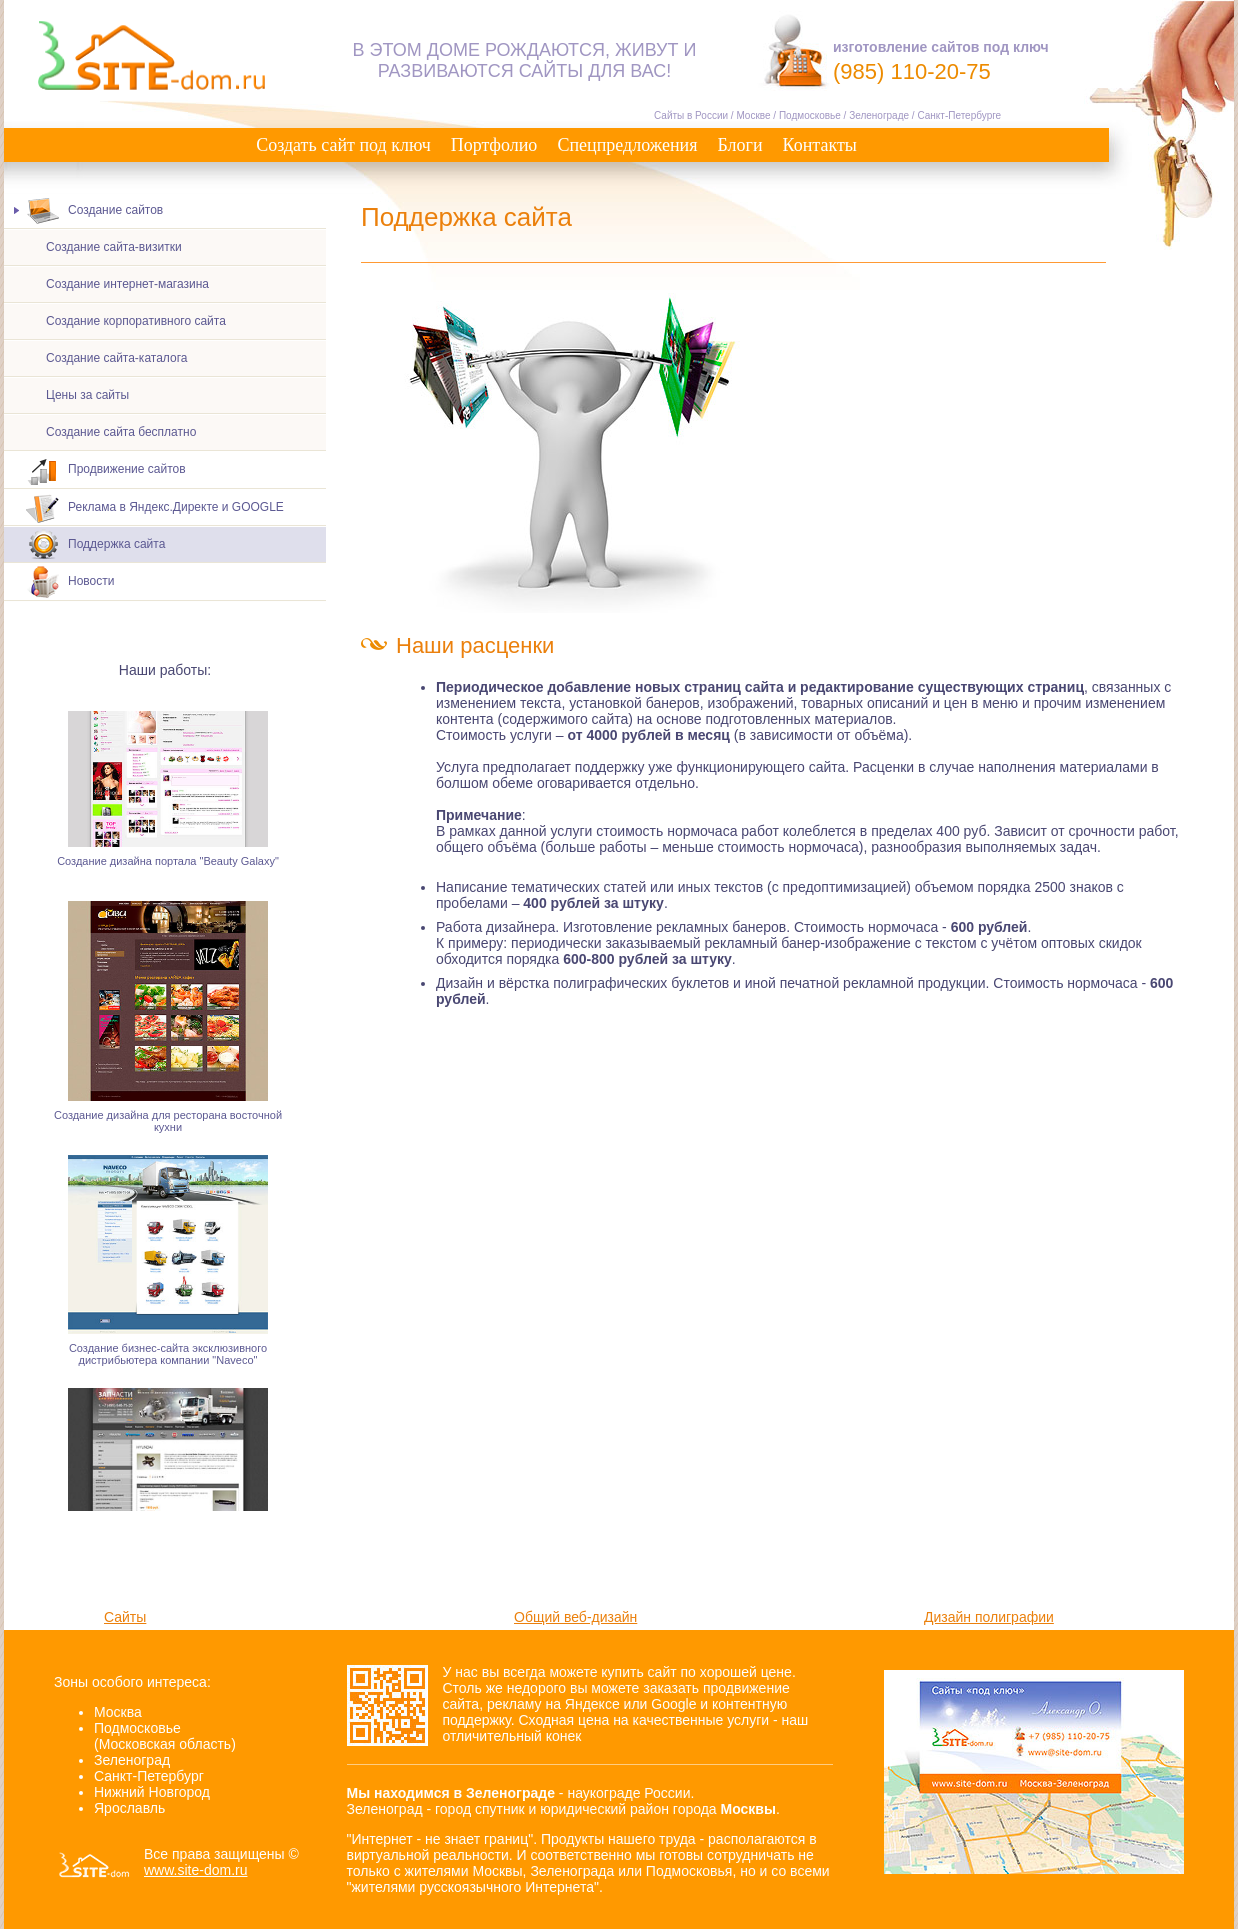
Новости (70, 582)
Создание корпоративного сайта (136, 321)
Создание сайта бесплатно (121, 432)
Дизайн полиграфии (989, 1617)
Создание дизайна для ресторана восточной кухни (168, 1124)
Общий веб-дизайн (575, 1617)
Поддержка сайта (95, 544)
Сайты (125, 1617)
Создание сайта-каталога (116, 358)
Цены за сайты (87, 395)
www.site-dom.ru (195, 1870)
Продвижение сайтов (106, 470)
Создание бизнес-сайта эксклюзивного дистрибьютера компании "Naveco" (168, 1357)
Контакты (820, 145)
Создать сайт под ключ (343, 145)
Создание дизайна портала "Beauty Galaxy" (168, 864)
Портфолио (494, 145)
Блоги (739, 145)
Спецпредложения (627, 145)
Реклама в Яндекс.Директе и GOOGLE (155, 507)
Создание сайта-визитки (114, 247)
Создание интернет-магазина (127, 284)
